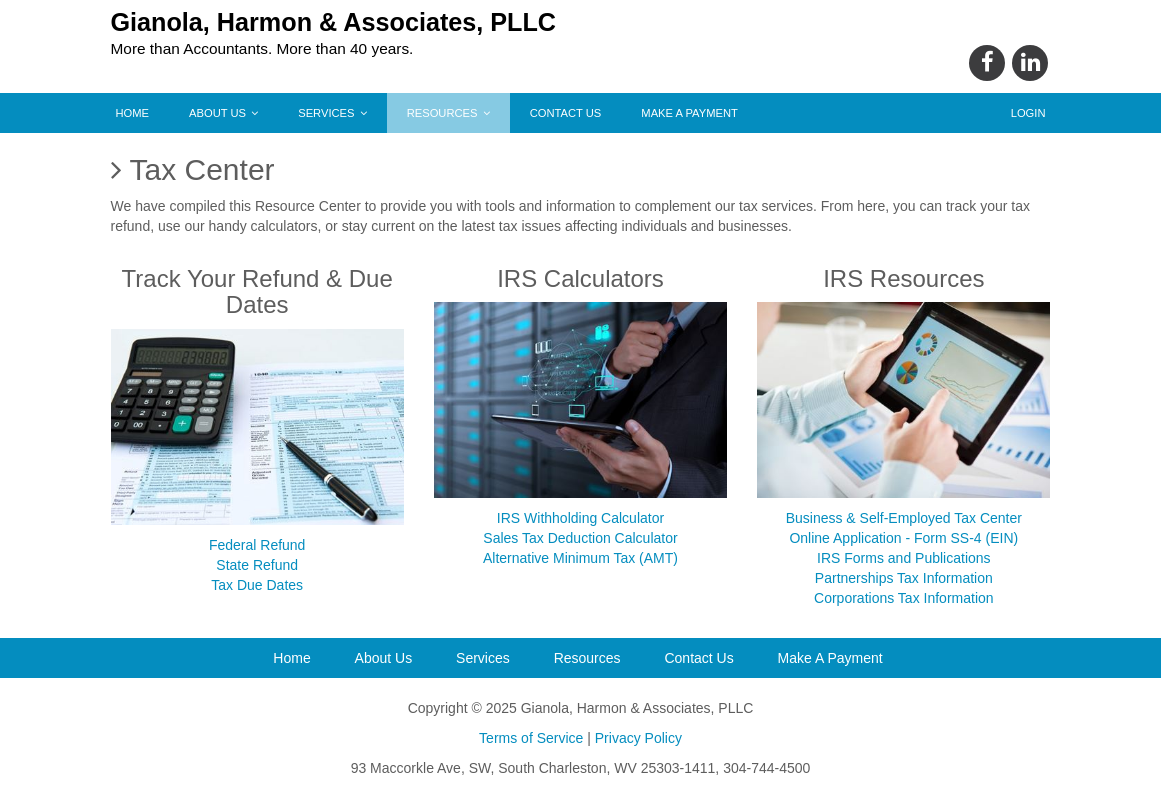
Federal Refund (257, 545)
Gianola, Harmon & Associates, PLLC (334, 22)
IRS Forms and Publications (904, 558)
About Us (223, 113)
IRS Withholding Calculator (580, 518)
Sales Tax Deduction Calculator (580, 538)
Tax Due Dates (257, 585)
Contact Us (566, 113)
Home (133, 113)
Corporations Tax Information (904, 598)
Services (332, 113)
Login (1028, 113)
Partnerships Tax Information (904, 578)
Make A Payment (689, 113)
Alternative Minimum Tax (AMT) (580, 558)
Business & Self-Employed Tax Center (904, 518)
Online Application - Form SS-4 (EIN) (903, 538)
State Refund (257, 565)
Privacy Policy (638, 738)
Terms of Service (531, 738)
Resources (448, 113)
